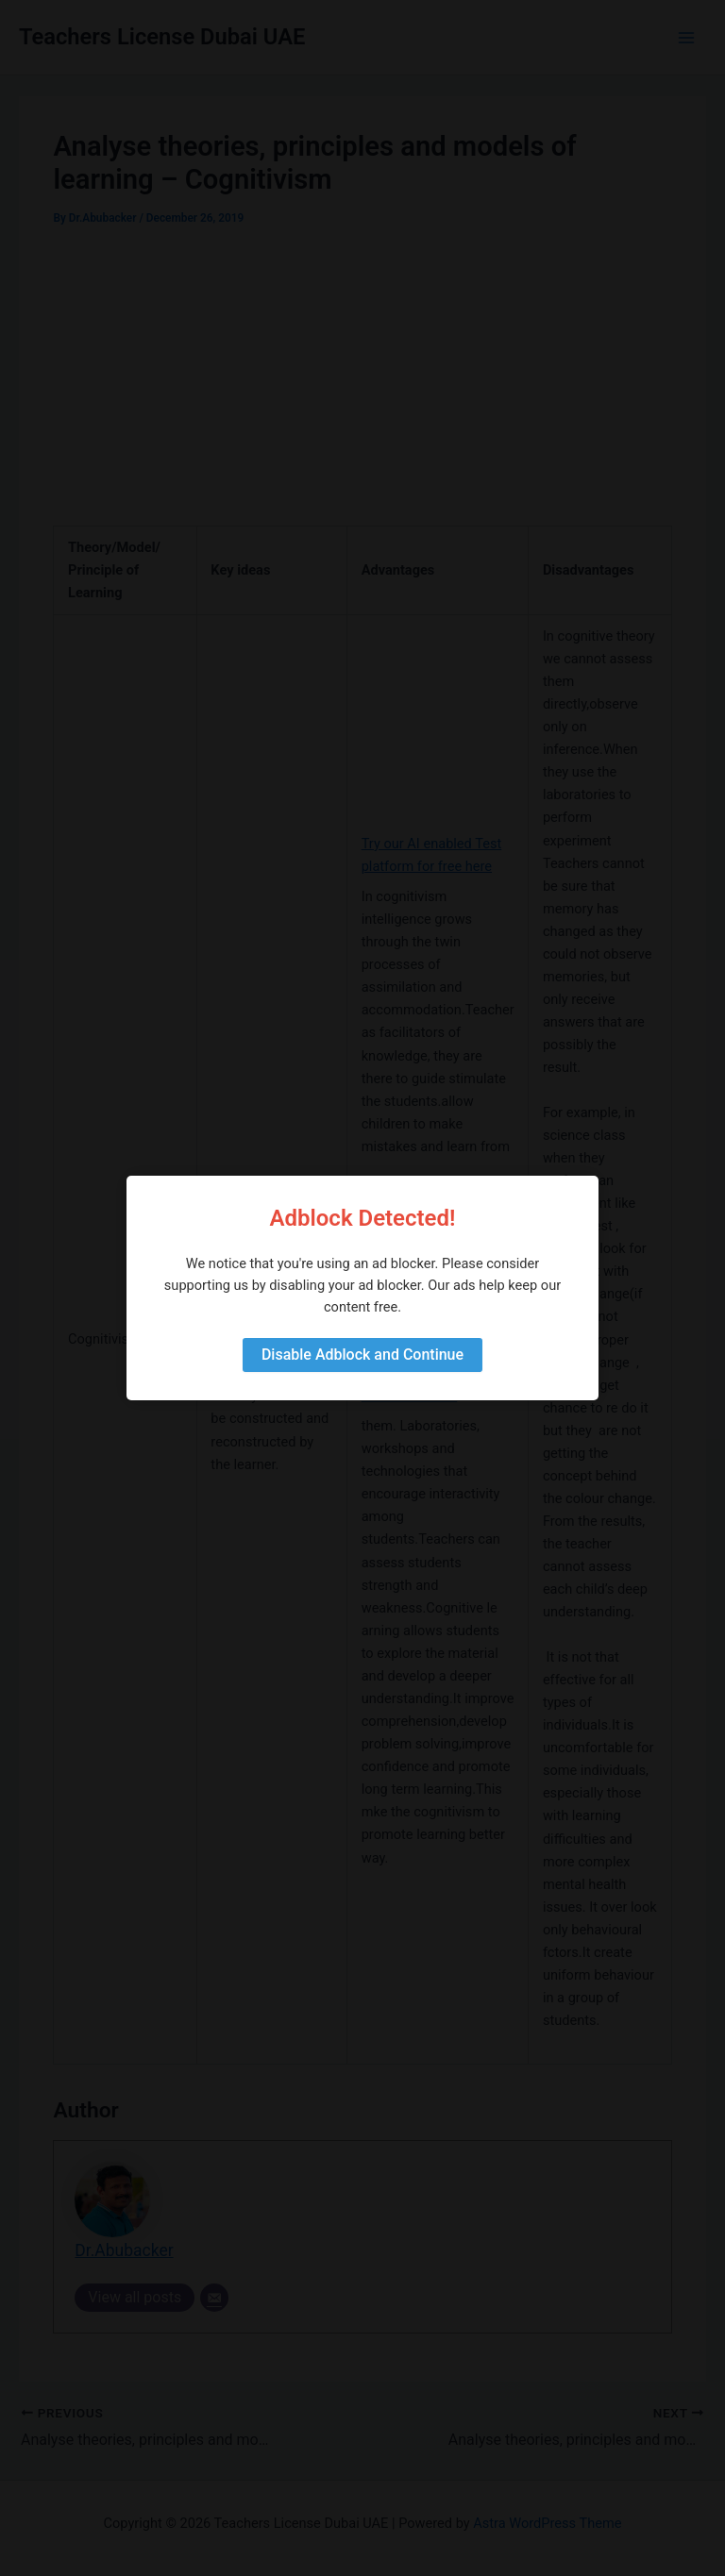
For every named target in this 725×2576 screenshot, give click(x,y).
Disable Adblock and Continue (362, 1354)
